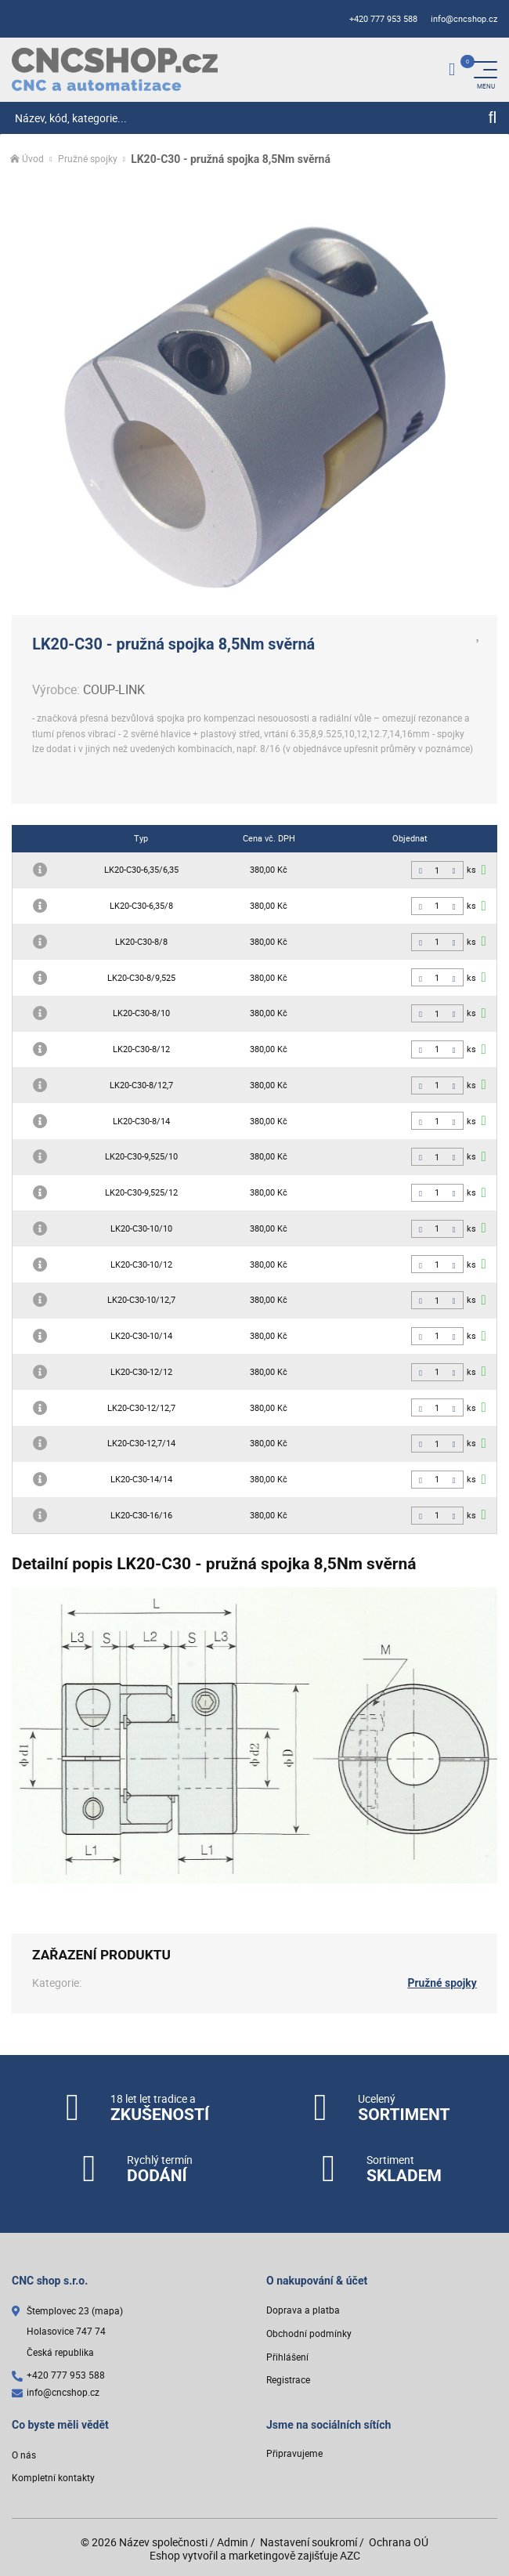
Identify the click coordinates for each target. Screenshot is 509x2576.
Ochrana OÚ (398, 2541)
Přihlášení (287, 2356)
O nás (24, 2454)
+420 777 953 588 (383, 18)
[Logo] (115, 69)
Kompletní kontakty (53, 2477)
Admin (232, 2541)
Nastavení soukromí (308, 2541)
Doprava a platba (303, 2310)
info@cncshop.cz (464, 18)
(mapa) (107, 2310)
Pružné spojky (87, 159)
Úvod (33, 159)
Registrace (288, 2379)
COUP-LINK (114, 689)
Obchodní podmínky (309, 2333)
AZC (350, 2555)
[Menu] (485, 69)
